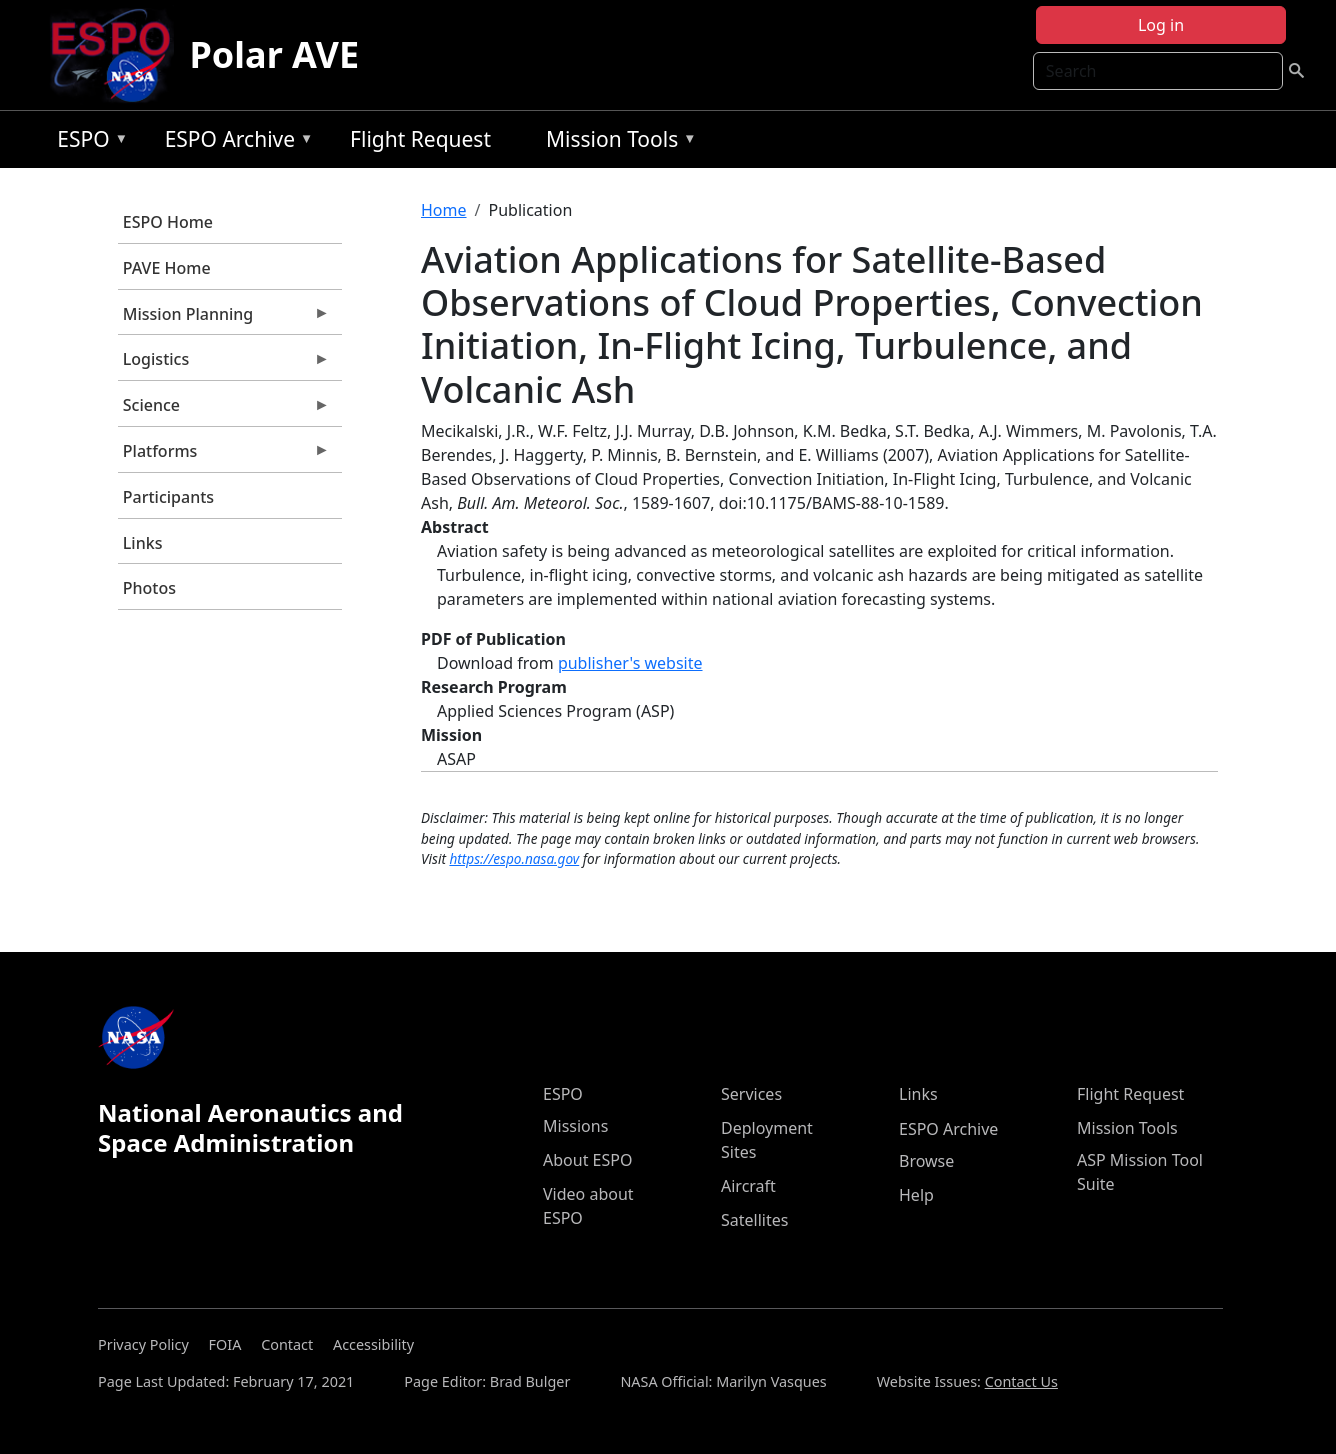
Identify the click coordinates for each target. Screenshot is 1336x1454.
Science (224, 410)
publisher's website (630, 663)
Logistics (224, 364)
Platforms (224, 456)
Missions (575, 1126)
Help (916, 1195)
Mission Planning (224, 319)
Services (751, 1094)
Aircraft (748, 1186)
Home (444, 210)
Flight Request (420, 139)
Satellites (754, 1220)
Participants (168, 497)
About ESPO (587, 1160)
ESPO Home (168, 222)
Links (143, 543)
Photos (149, 588)
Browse (926, 1161)
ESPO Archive (234, 142)
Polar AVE (275, 54)
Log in (1161, 25)
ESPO (87, 142)
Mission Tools (616, 142)
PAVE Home (167, 268)
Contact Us (1021, 1381)
